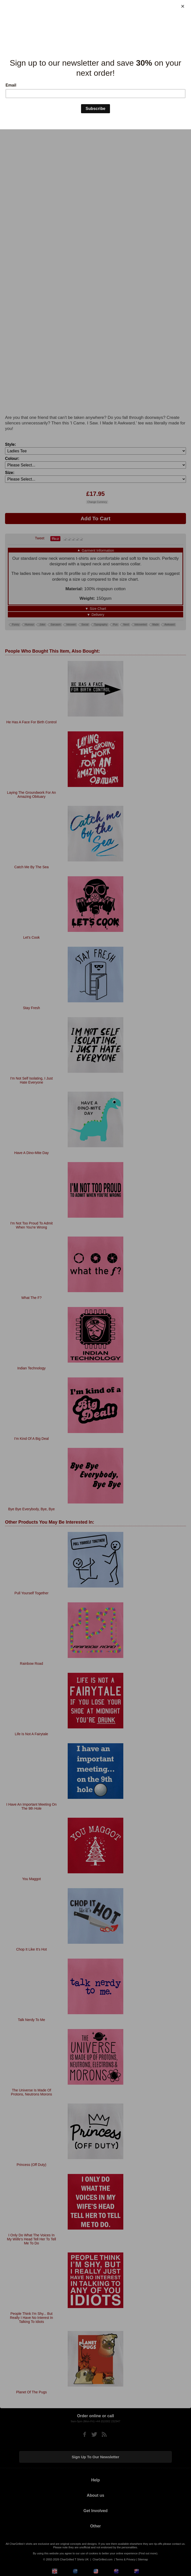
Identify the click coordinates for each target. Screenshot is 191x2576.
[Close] (182, 6)
